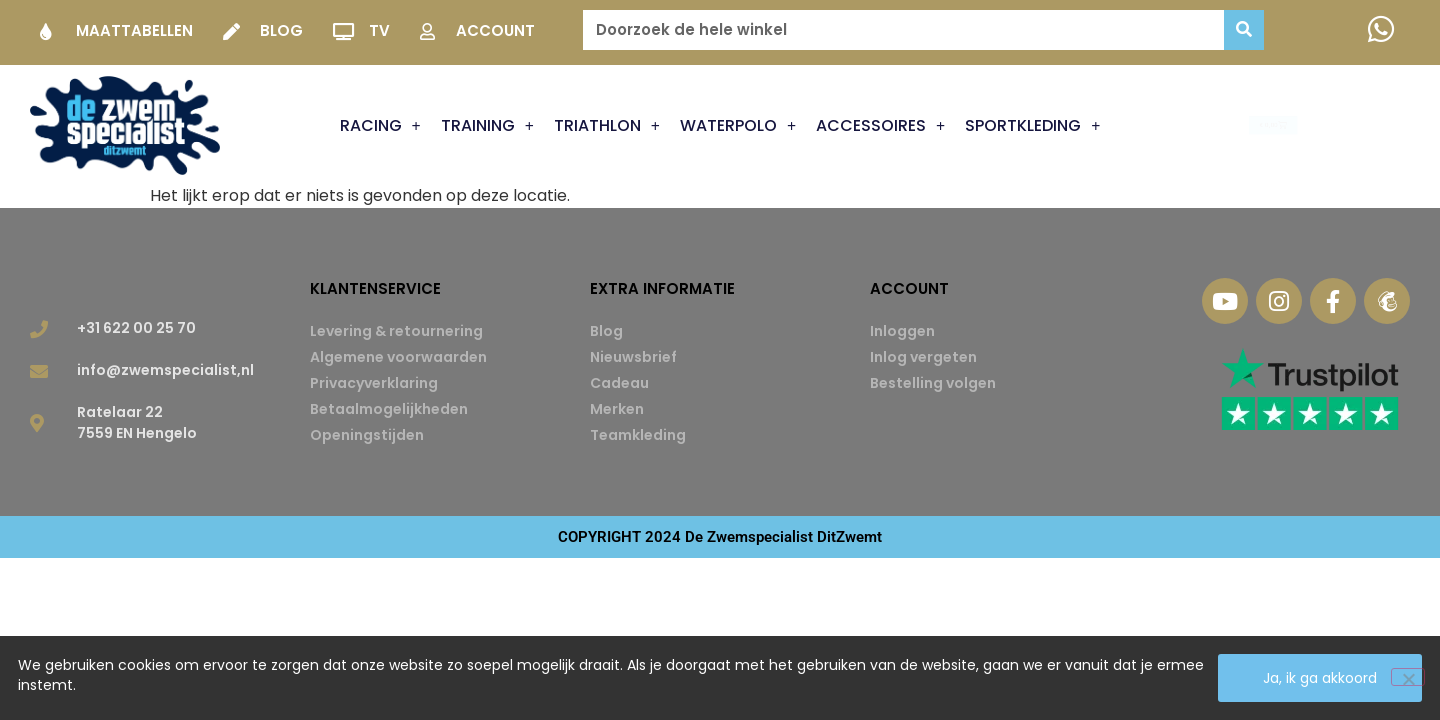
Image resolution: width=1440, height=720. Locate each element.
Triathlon (607, 126)
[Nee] (1408, 677)
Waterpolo (738, 126)
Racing (380, 126)
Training (487, 126)
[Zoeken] (1244, 30)
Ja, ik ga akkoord (1320, 678)
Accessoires (880, 126)
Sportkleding (1032, 126)
